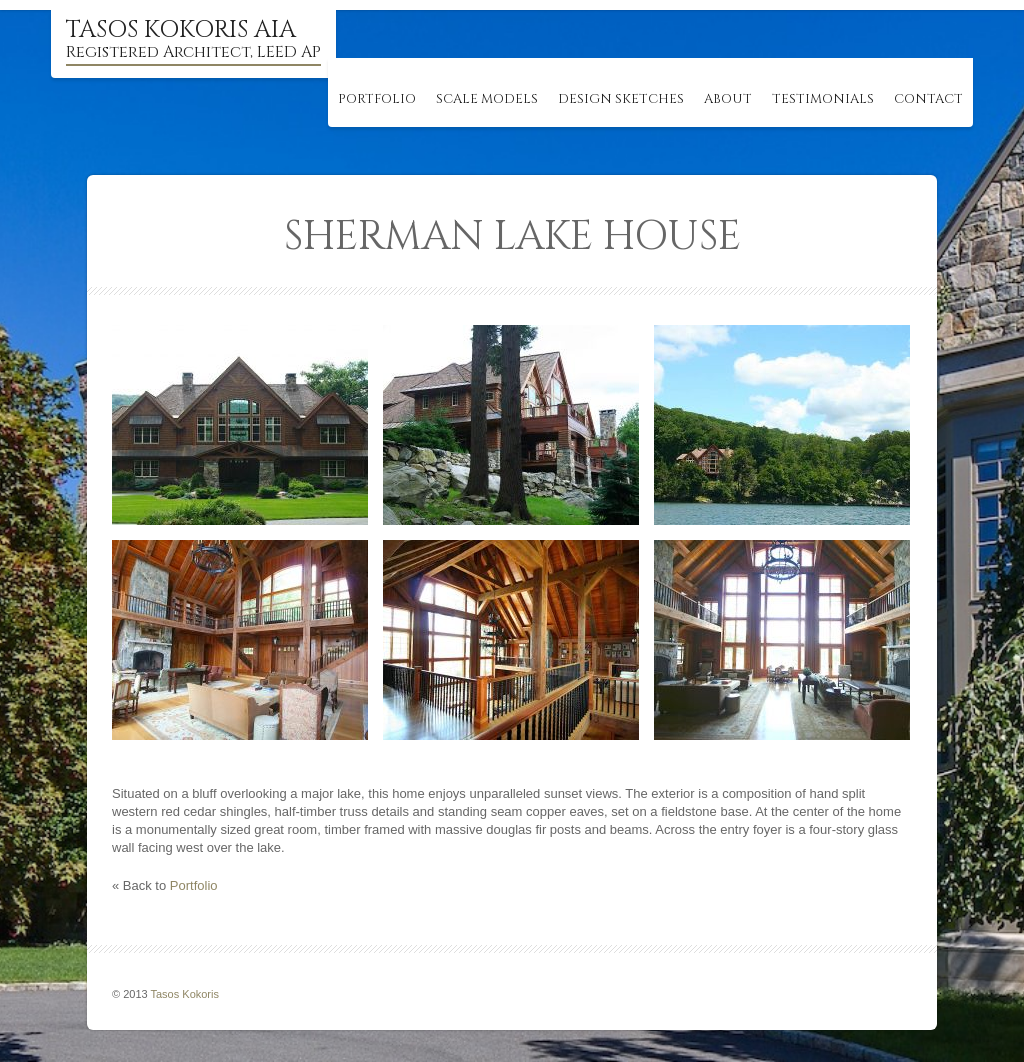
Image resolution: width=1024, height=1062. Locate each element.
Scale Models (487, 99)
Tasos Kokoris (185, 994)
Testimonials (823, 99)
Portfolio (377, 99)
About (728, 99)
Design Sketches (621, 99)
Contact (928, 99)
